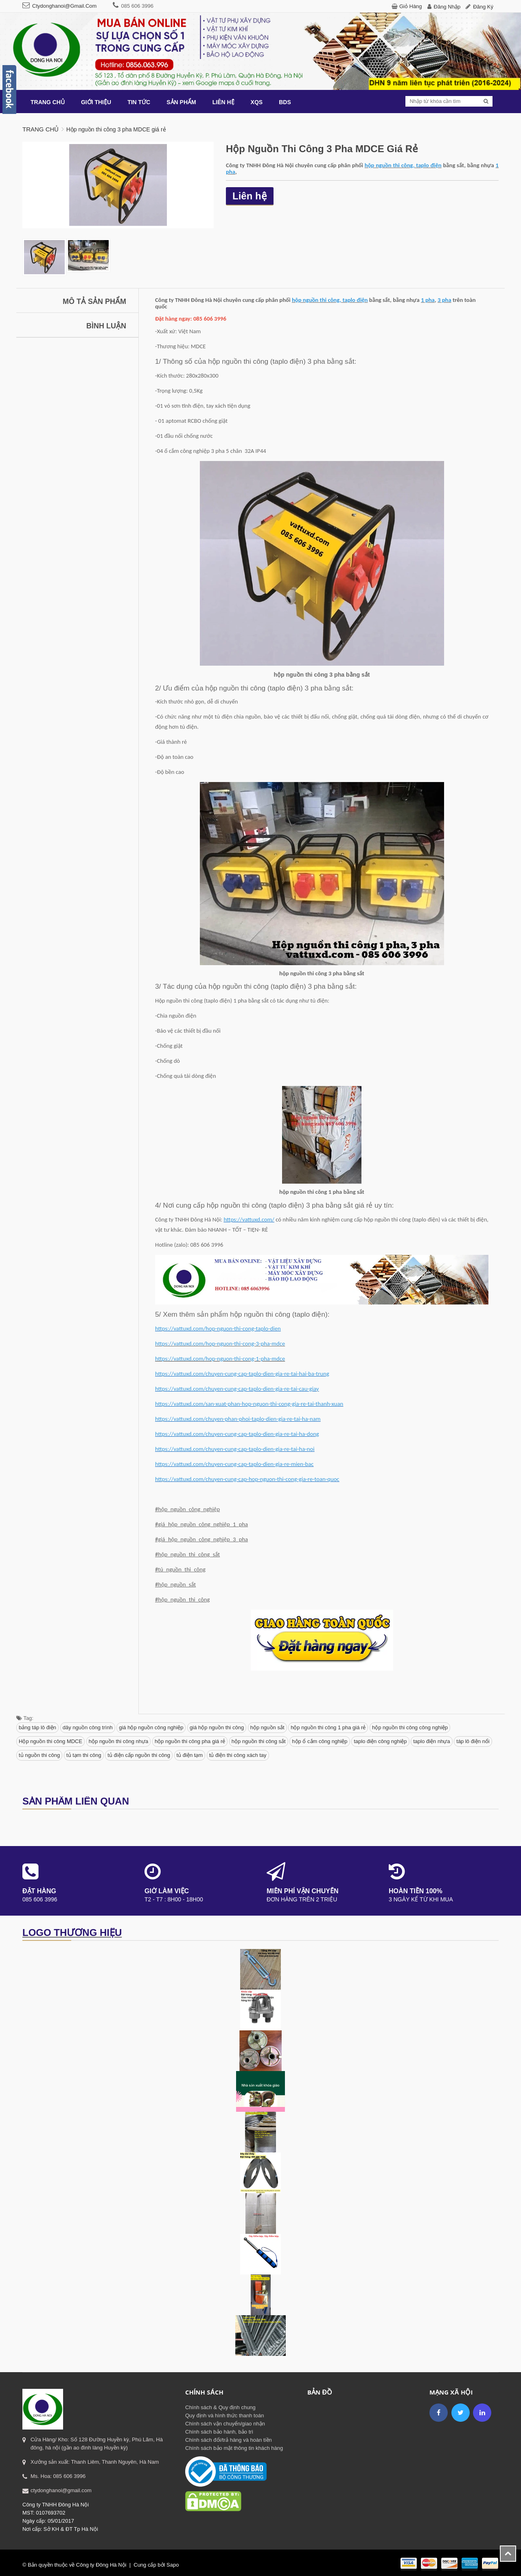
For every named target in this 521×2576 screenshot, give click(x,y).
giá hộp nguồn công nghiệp (151, 1727)
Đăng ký (483, 7)
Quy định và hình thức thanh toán (224, 2415)
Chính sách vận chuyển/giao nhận (225, 2424)
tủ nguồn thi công (39, 1755)
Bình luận (106, 326)
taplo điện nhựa (431, 1741)
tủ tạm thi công (83, 1755)
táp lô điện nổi (473, 1741)
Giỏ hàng (410, 6)
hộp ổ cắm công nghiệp (319, 1741)
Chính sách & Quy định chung (220, 2407)
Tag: (24, 1718)
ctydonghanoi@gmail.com (64, 6)
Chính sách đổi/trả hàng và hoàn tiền (228, 2440)
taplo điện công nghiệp (380, 1741)
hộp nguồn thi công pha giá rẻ (190, 1741)
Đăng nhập (447, 7)
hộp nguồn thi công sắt (259, 1741)
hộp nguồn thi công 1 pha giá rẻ (328, 1727)
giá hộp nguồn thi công (217, 1727)
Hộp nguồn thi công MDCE (50, 1741)
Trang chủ (40, 129)
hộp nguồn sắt (267, 1727)
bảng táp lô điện (37, 1727)
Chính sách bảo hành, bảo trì (219, 2432)
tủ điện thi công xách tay (238, 1755)
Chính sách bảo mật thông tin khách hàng (234, 2448)
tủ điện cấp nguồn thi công (138, 1755)
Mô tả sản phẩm (94, 301)
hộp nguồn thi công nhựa (118, 1741)
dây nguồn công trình (88, 1727)
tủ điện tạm (190, 1755)
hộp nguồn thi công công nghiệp (410, 1727)
